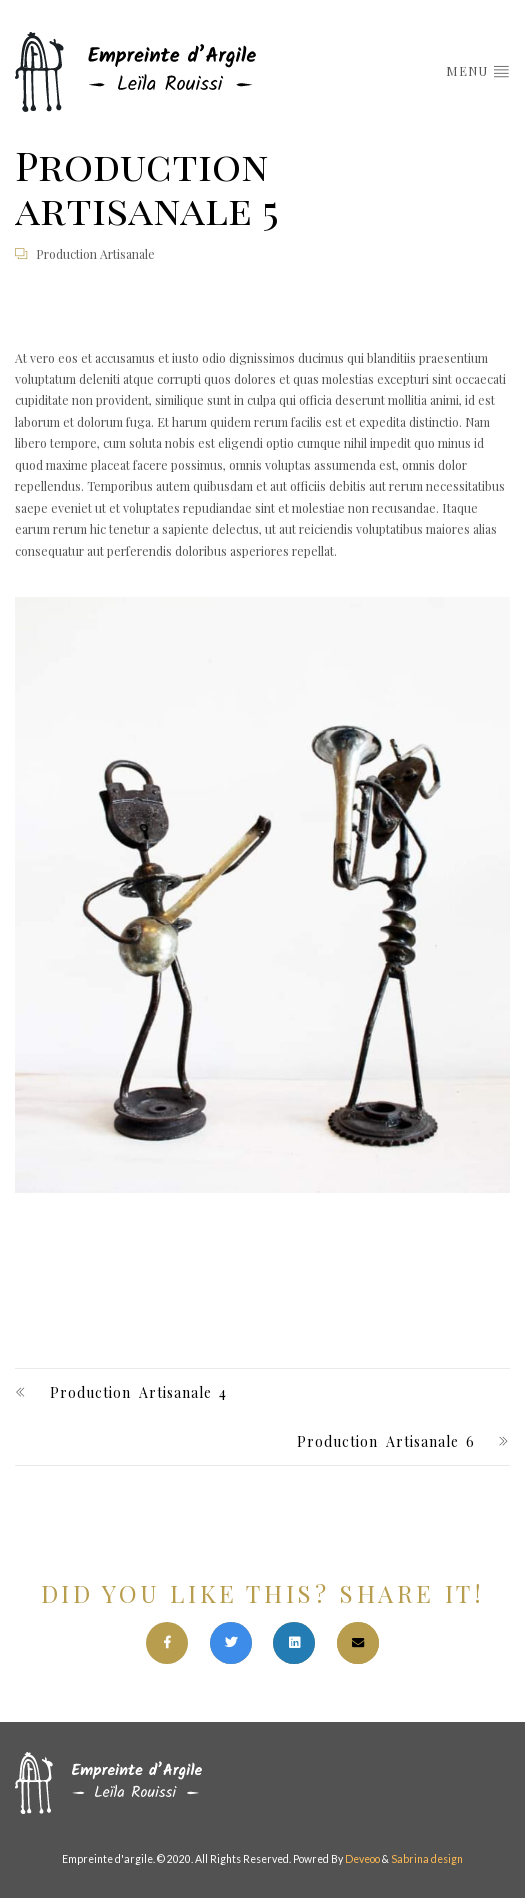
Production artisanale (95, 254)
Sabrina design (427, 1859)
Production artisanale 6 (386, 1441)
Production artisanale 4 (138, 1392)
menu (478, 70)
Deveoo (362, 1859)
